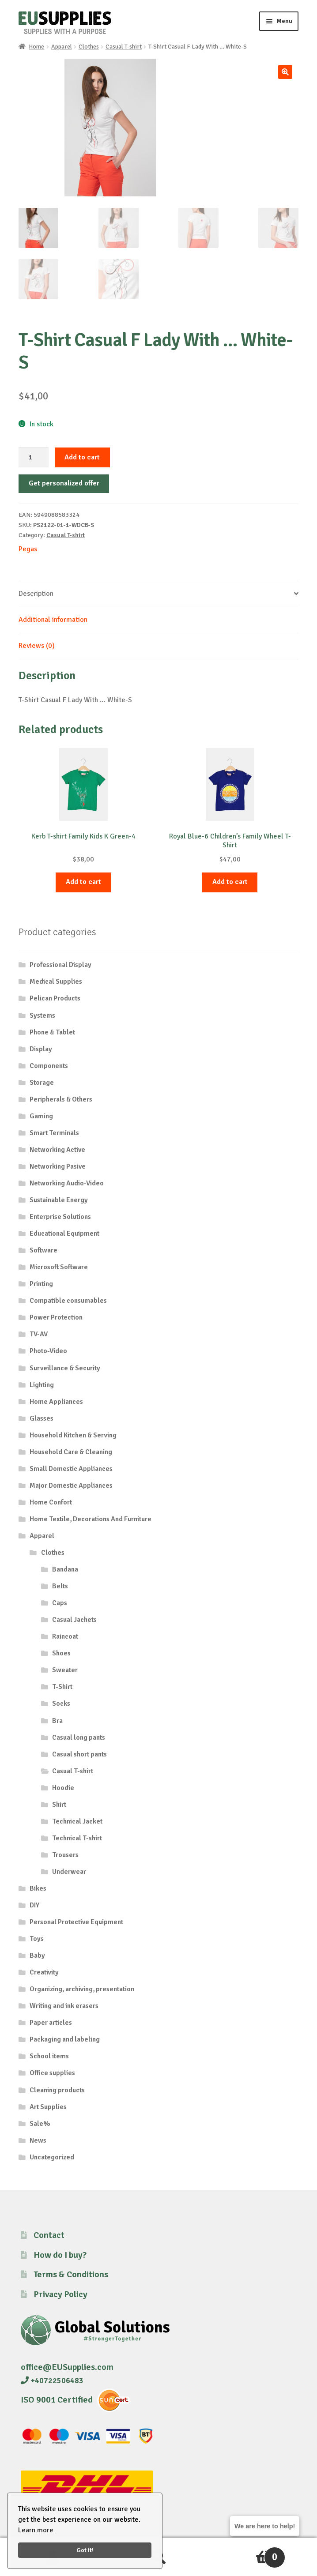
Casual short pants (79, 1754)
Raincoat (65, 1636)
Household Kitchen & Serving (73, 1435)
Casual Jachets (74, 1619)
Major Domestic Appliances (71, 1485)
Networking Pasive (58, 1166)
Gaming (41, 1116)
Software (43, 1250)
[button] (285, 72)
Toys (37, 1938)
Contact (49, 2235)
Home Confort (51, 1502)
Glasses (41, 1418)
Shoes (61, 1653)
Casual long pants (78, 1737)
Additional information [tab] (53, 619)
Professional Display (60, 964)
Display (41, 1049)
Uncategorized (52, 2157)
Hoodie (63, 1787)
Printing (41, 1283)
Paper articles (51, 2022)
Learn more (35, 2530)
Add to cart (82, 457)
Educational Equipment (64, 1233)
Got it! (85, 2550)
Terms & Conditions (71, 2274)
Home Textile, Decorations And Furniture (90, 1519)
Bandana (65, 1569)
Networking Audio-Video (67, 1183)
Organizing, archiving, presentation (82, 1989)
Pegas (28, 549)
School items (49, 2056)
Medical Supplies (56, 981)
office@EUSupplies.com (67, 2367)
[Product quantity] (34, 458)
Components (49, 1065)
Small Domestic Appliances (71, 1468)
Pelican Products (55, 998)
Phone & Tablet (52, 1032)
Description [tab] (36, 593)
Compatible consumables (68, 1300)
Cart (248, 2553)
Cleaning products (57, 2090)
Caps (59, 1602)
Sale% (40, 2123)
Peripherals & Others (61, 1099)
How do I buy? (60, 2254)
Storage (42, 1082)
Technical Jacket (77, 1821)
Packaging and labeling (65, 2039)
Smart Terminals (54, 1132)
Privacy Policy (60, 2294)
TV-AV (39, 1334)
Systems (42, 1015)
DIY (34, 1905)
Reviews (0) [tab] (37, 645)
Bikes (38, 1888)
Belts (60, 1586)
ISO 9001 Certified (57, 2399)
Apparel (61, 46)
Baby (37, 1955)
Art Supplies (48, 2106)
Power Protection (56, 1317)
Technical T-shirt (77, 1838)
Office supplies (52, 2072)
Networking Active (57, 1149)
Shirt (59, 1804)
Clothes (89, 46)
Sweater (65, 1670)
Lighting (42, 1384)
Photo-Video (48, 1350)
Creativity (44, 1972)
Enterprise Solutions (60, 1216)
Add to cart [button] (83, 881)
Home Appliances (56, 1401)
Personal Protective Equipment (76, 1922)
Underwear (69, 1871)
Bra (57, 1720)
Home (36, 46)
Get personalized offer (64, 483)
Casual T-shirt (124, 46)
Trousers (65, 1854)
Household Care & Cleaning (71, 1452)
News (38, 2140)
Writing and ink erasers (64, 2005)
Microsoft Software (59, 1267)
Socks (61, 1703)
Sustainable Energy (59, 1200)
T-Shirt (62, 1686)
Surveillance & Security (65, 1368)
